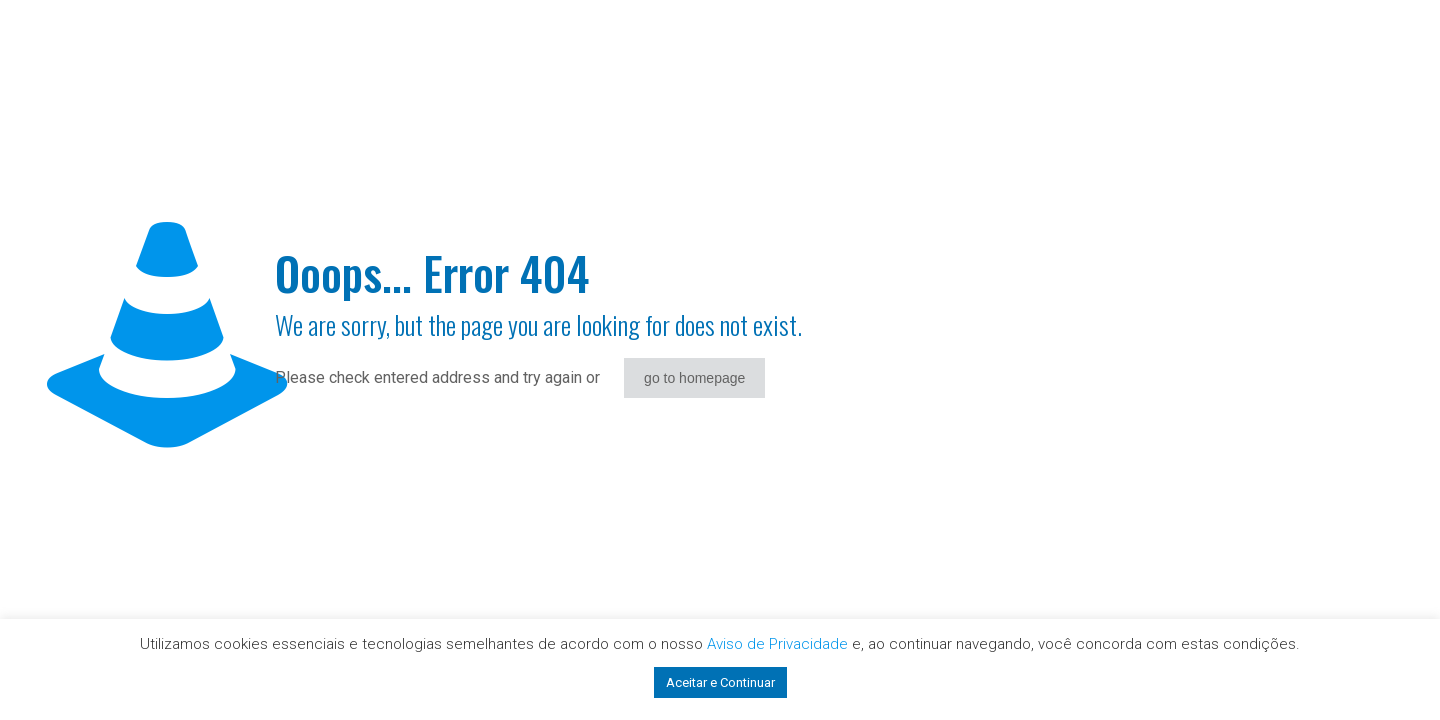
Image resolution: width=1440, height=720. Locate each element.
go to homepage (694, 378)
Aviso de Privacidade (777, 644)
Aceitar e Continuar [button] (720, 682)
